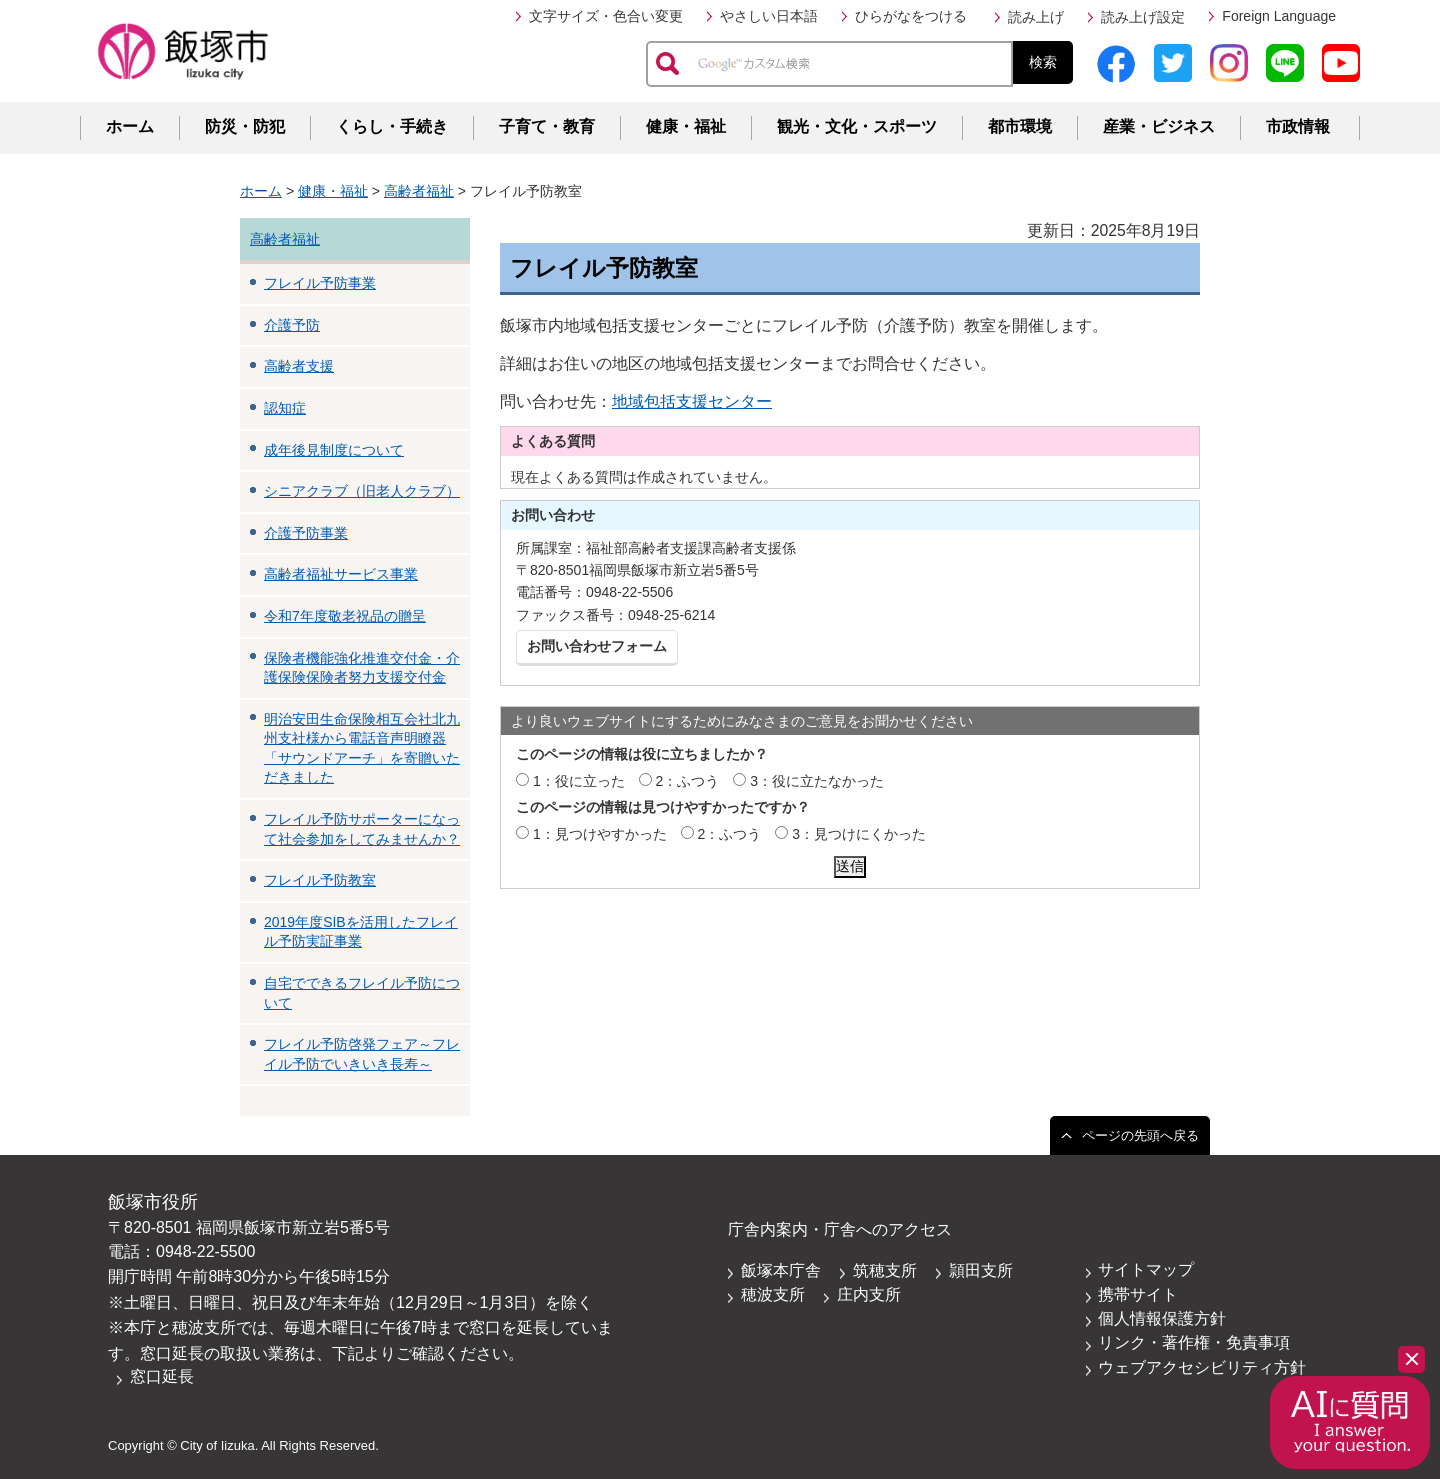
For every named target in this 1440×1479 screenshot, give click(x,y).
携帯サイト (1138, 1294)
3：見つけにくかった (859, 834)
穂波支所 (773, 1294)
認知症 (285, 408)
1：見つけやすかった (600, 834)
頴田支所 (981, 1270)
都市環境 (1020, 126)
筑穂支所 (885, 1270)
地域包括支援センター (692, 401)
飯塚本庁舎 (781, 1270)
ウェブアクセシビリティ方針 (1202, 1367)
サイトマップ (1146, 1269)
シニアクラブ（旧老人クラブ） (362, 491)
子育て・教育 (547, 126)
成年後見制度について (334, 450)
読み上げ (1036, 17)
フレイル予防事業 (320, 283)
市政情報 (1298, 126)
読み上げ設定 (1143, 17)
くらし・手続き (392, 126)
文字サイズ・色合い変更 (606, 16)
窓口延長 (162, 1376)
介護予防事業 (306, 533)
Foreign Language (1279, 16)
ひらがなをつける (911, 16)
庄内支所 (869, 1294)
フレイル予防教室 (320, 880)
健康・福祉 (686, 126)
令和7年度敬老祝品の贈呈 (345, 616)
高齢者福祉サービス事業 (341, 574)
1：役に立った (579, 781)
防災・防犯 (245, 126)
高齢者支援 (299, 366)
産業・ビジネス (1159, 126)
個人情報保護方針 (1162, 1318)
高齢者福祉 (419, 191)
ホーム (130, 126)
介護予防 (292, 325)
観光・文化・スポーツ (857, 126)
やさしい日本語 (769, 16)
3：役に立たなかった (817, 781)
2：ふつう (688, 781)
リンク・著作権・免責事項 (1194, 1342)
